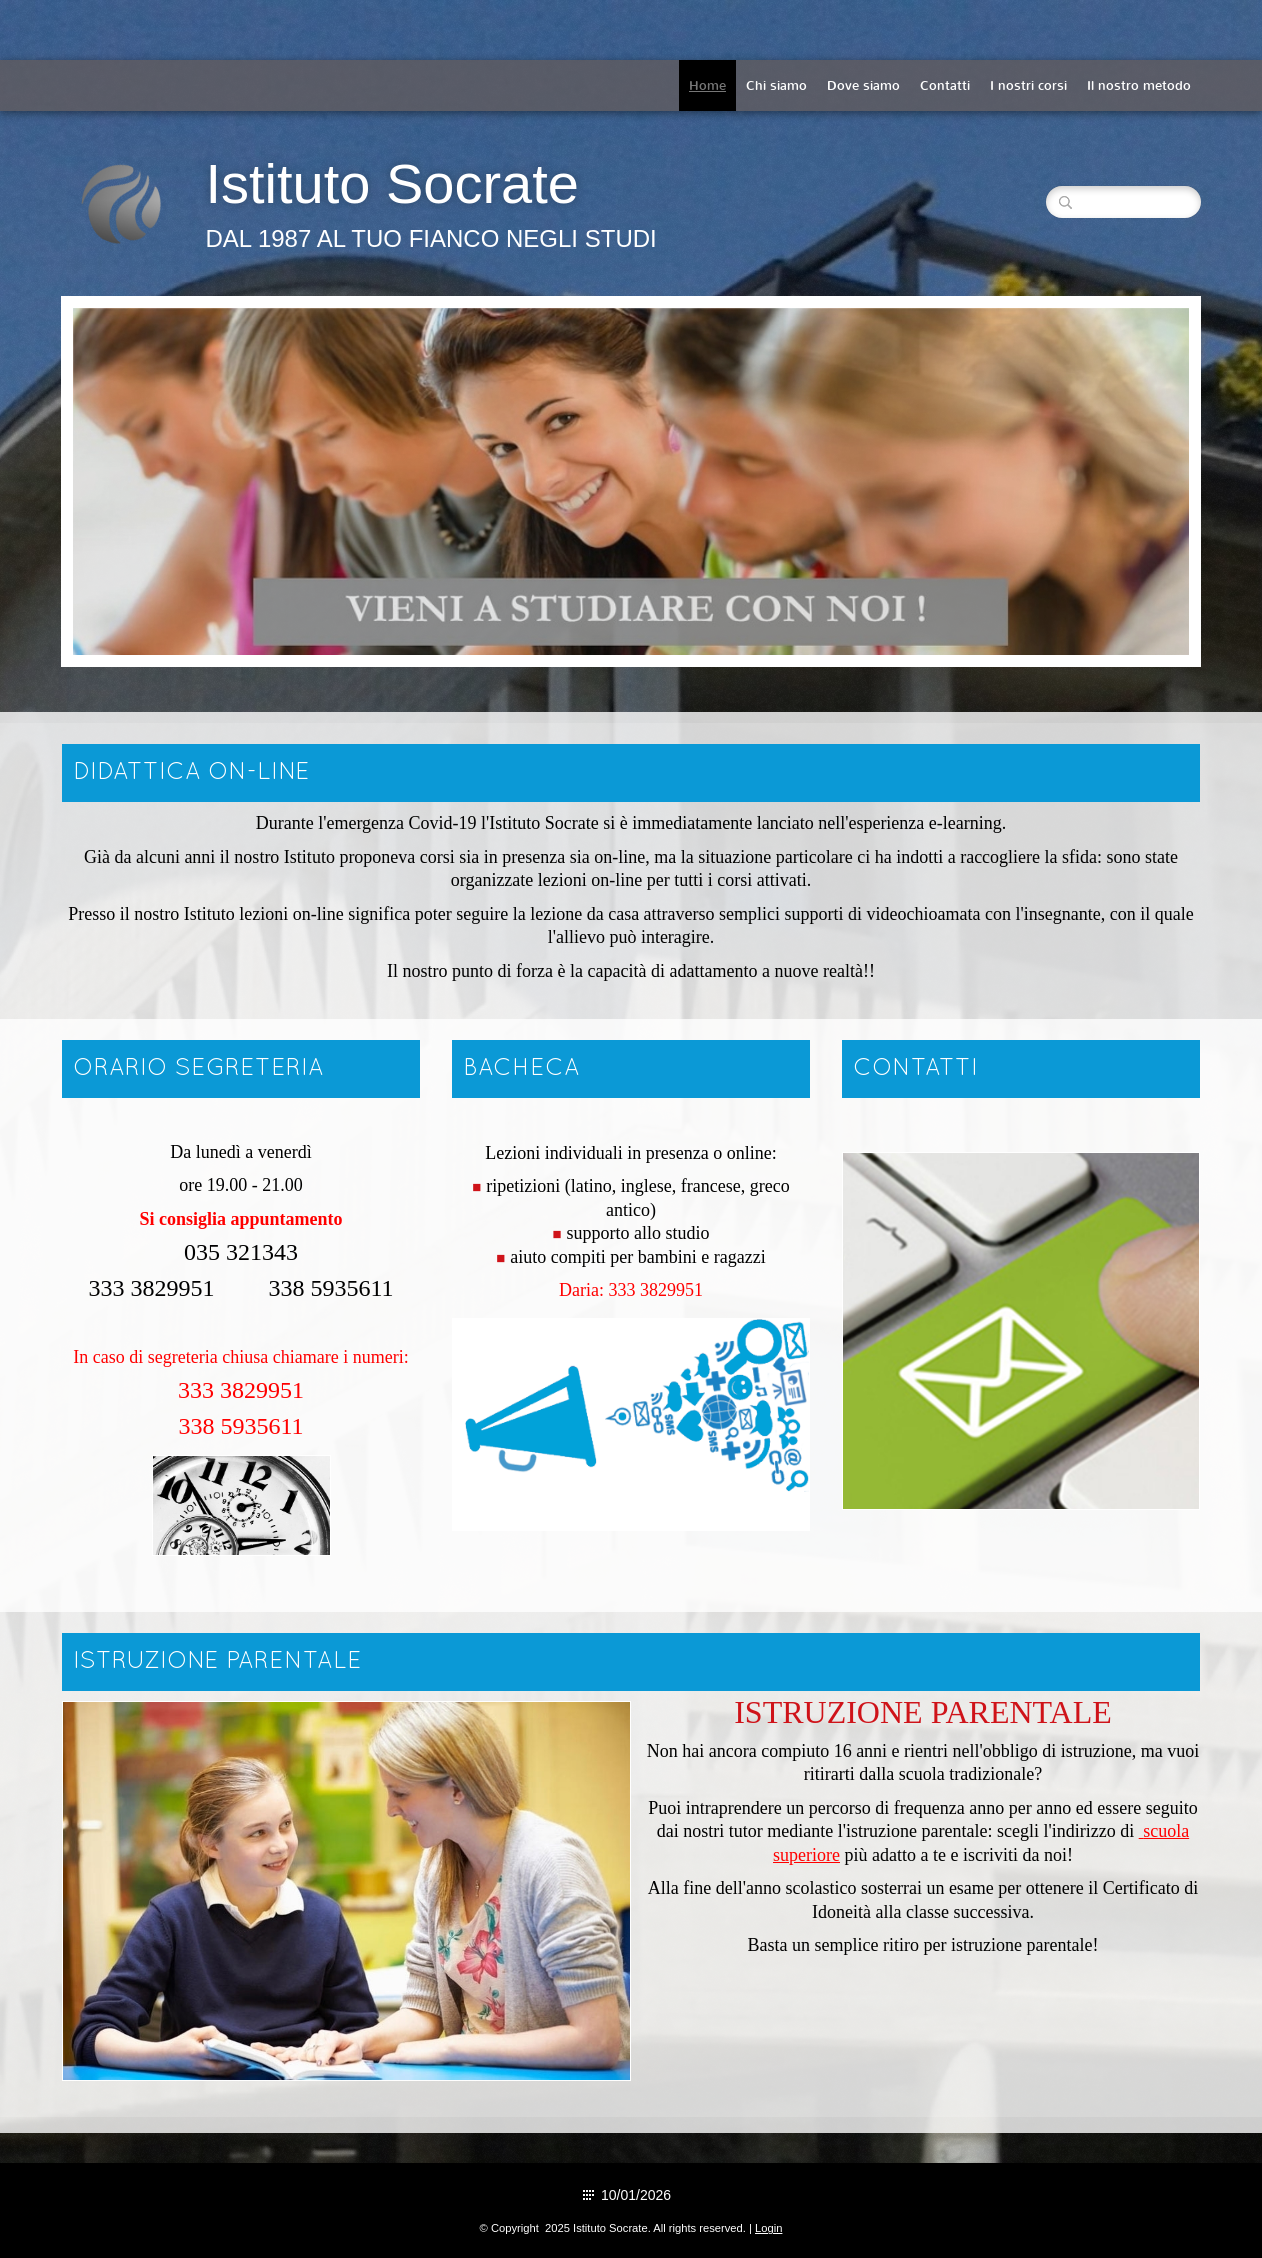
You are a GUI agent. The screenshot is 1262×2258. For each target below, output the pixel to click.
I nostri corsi (1028, 85)
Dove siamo (863, 85)
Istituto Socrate (392, 183)
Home (707, 85)
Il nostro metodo (1139, 85)
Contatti (945, 85)
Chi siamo (776, 85)
